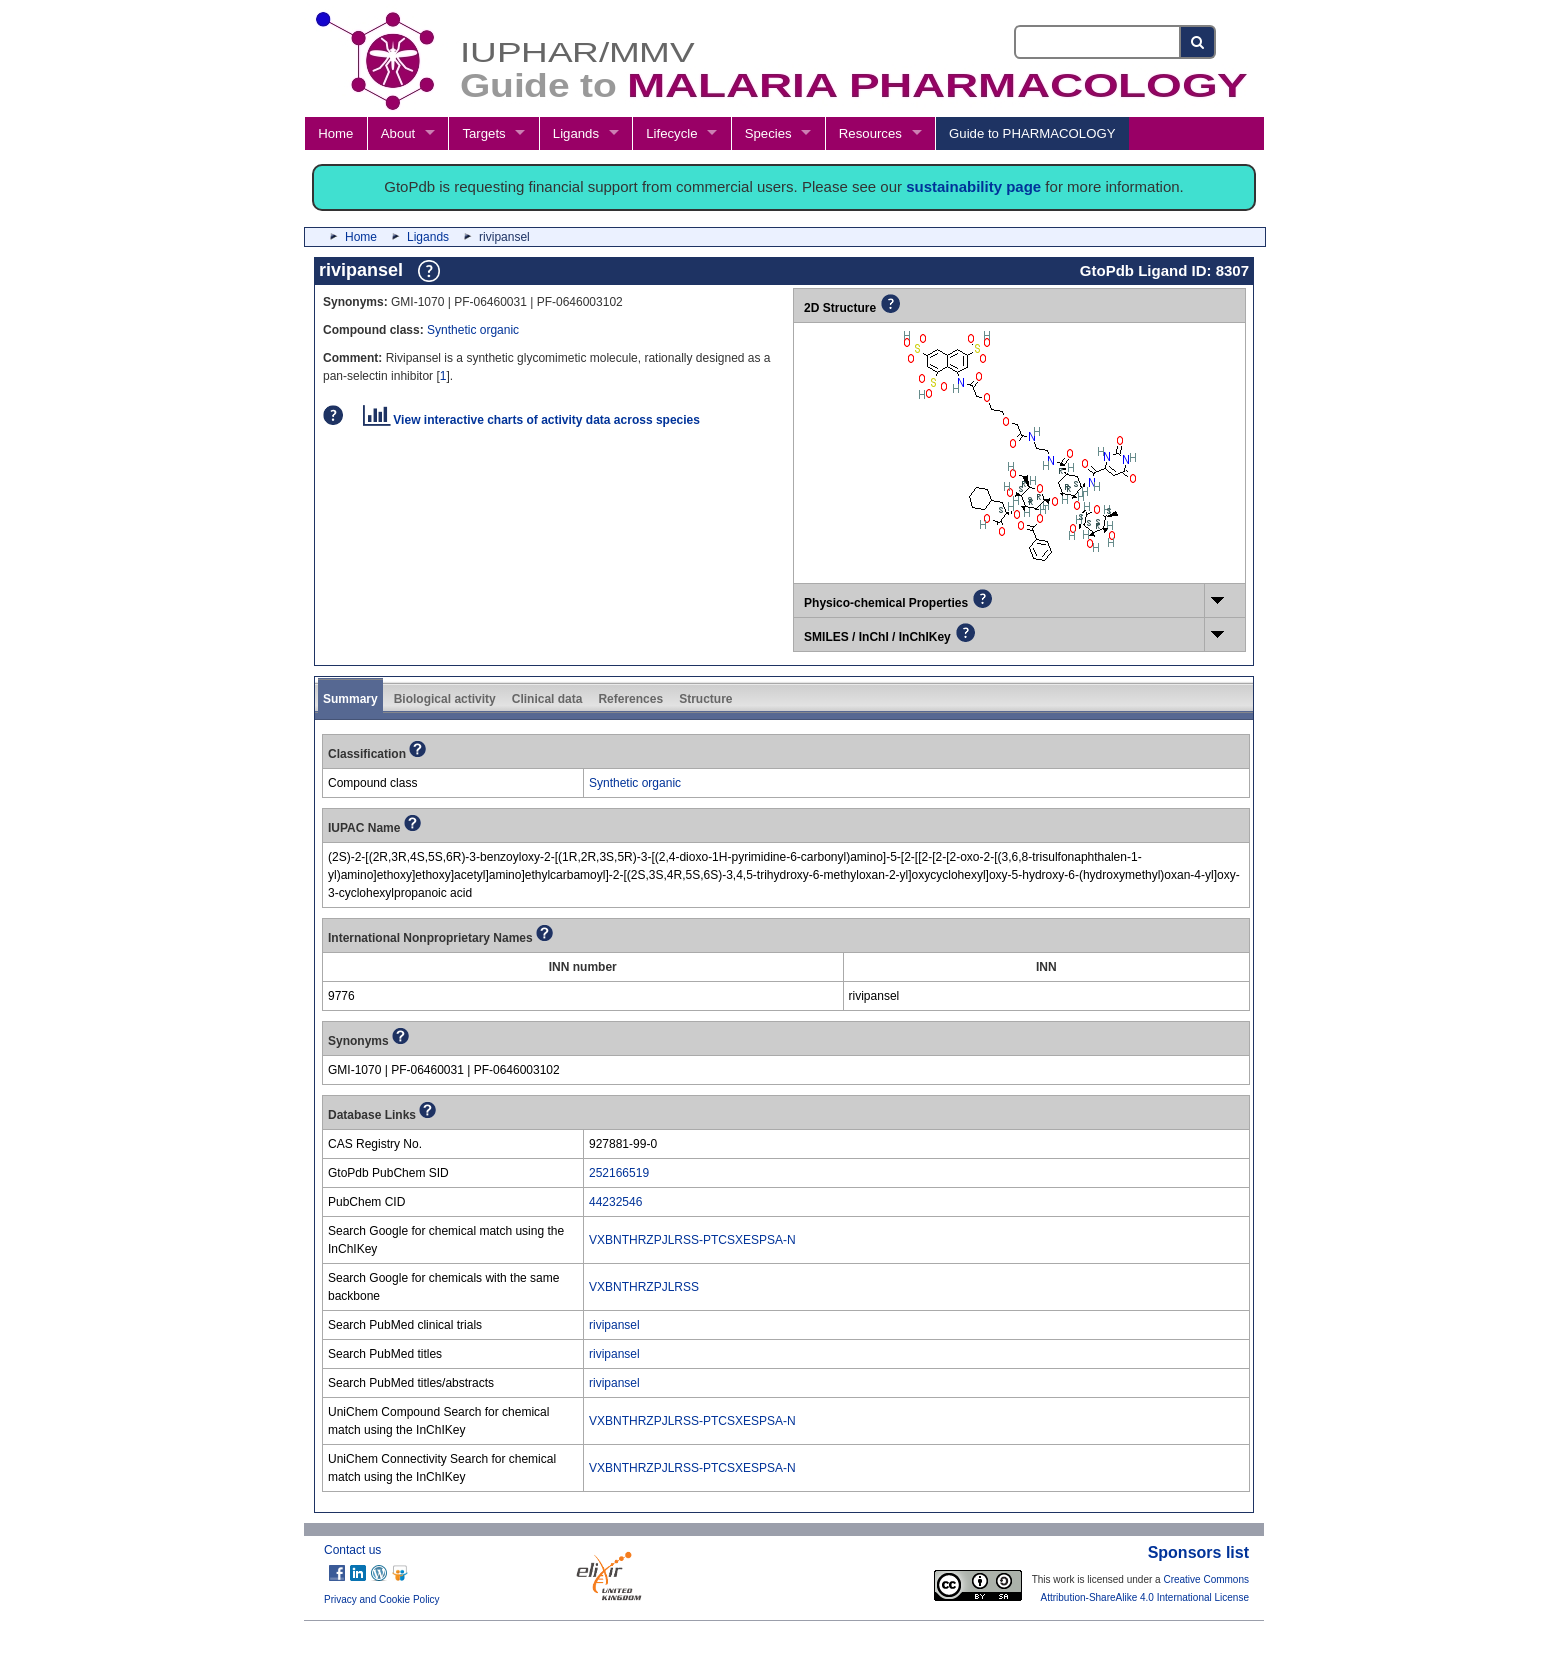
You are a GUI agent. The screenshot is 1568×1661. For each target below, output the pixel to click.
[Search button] (1198, 42)
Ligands (576, 133)
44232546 (615, 1202)
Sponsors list (1198, 1552)
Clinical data (547, 699)
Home (335, 133)
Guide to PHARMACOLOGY (1032, 133)
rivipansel (614, 1325)
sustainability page (973, 186)
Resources (870, 133)
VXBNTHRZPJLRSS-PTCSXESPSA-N (692, 1240)
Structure (705, 699)
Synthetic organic (473, 330)
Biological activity (445, 699)
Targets (483, 133)
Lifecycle (671, 133)
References (630, 699)
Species (768, 133)
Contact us (352, 1550)
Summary (350, 699)
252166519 (619, 1173)
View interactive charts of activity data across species (531, 420)
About (398, 133)
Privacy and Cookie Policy (382, 1599)
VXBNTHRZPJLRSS (644, 1287)
